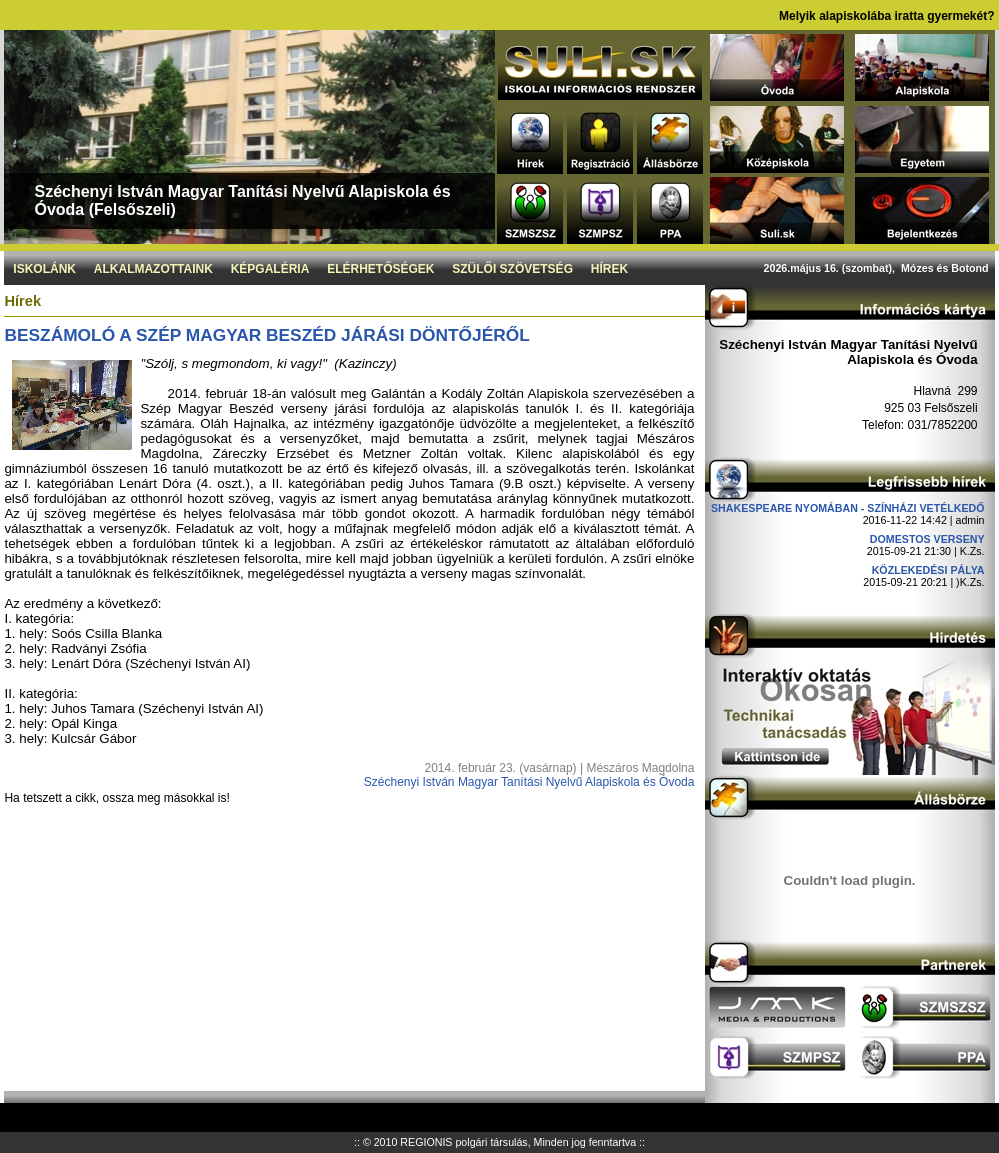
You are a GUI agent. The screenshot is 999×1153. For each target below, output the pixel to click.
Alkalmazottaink (153, 269)
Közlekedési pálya (928, 570)
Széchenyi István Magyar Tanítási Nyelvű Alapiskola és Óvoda (529, 782)
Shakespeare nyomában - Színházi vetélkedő (848, 508)
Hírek (609, 269)
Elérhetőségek (380, 269)
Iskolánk (44, 269)
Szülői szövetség (512, 269)
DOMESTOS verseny (927, 539)
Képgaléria (270, 269)
